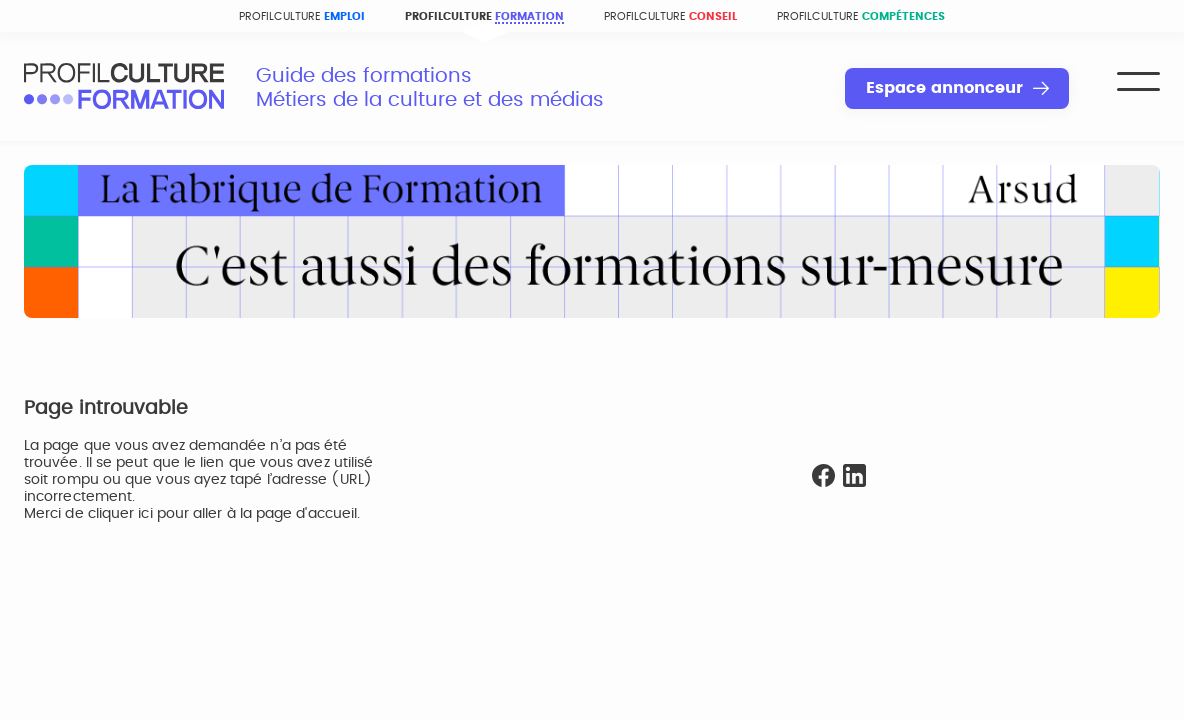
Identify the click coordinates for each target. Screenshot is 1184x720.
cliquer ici (120, 514)
